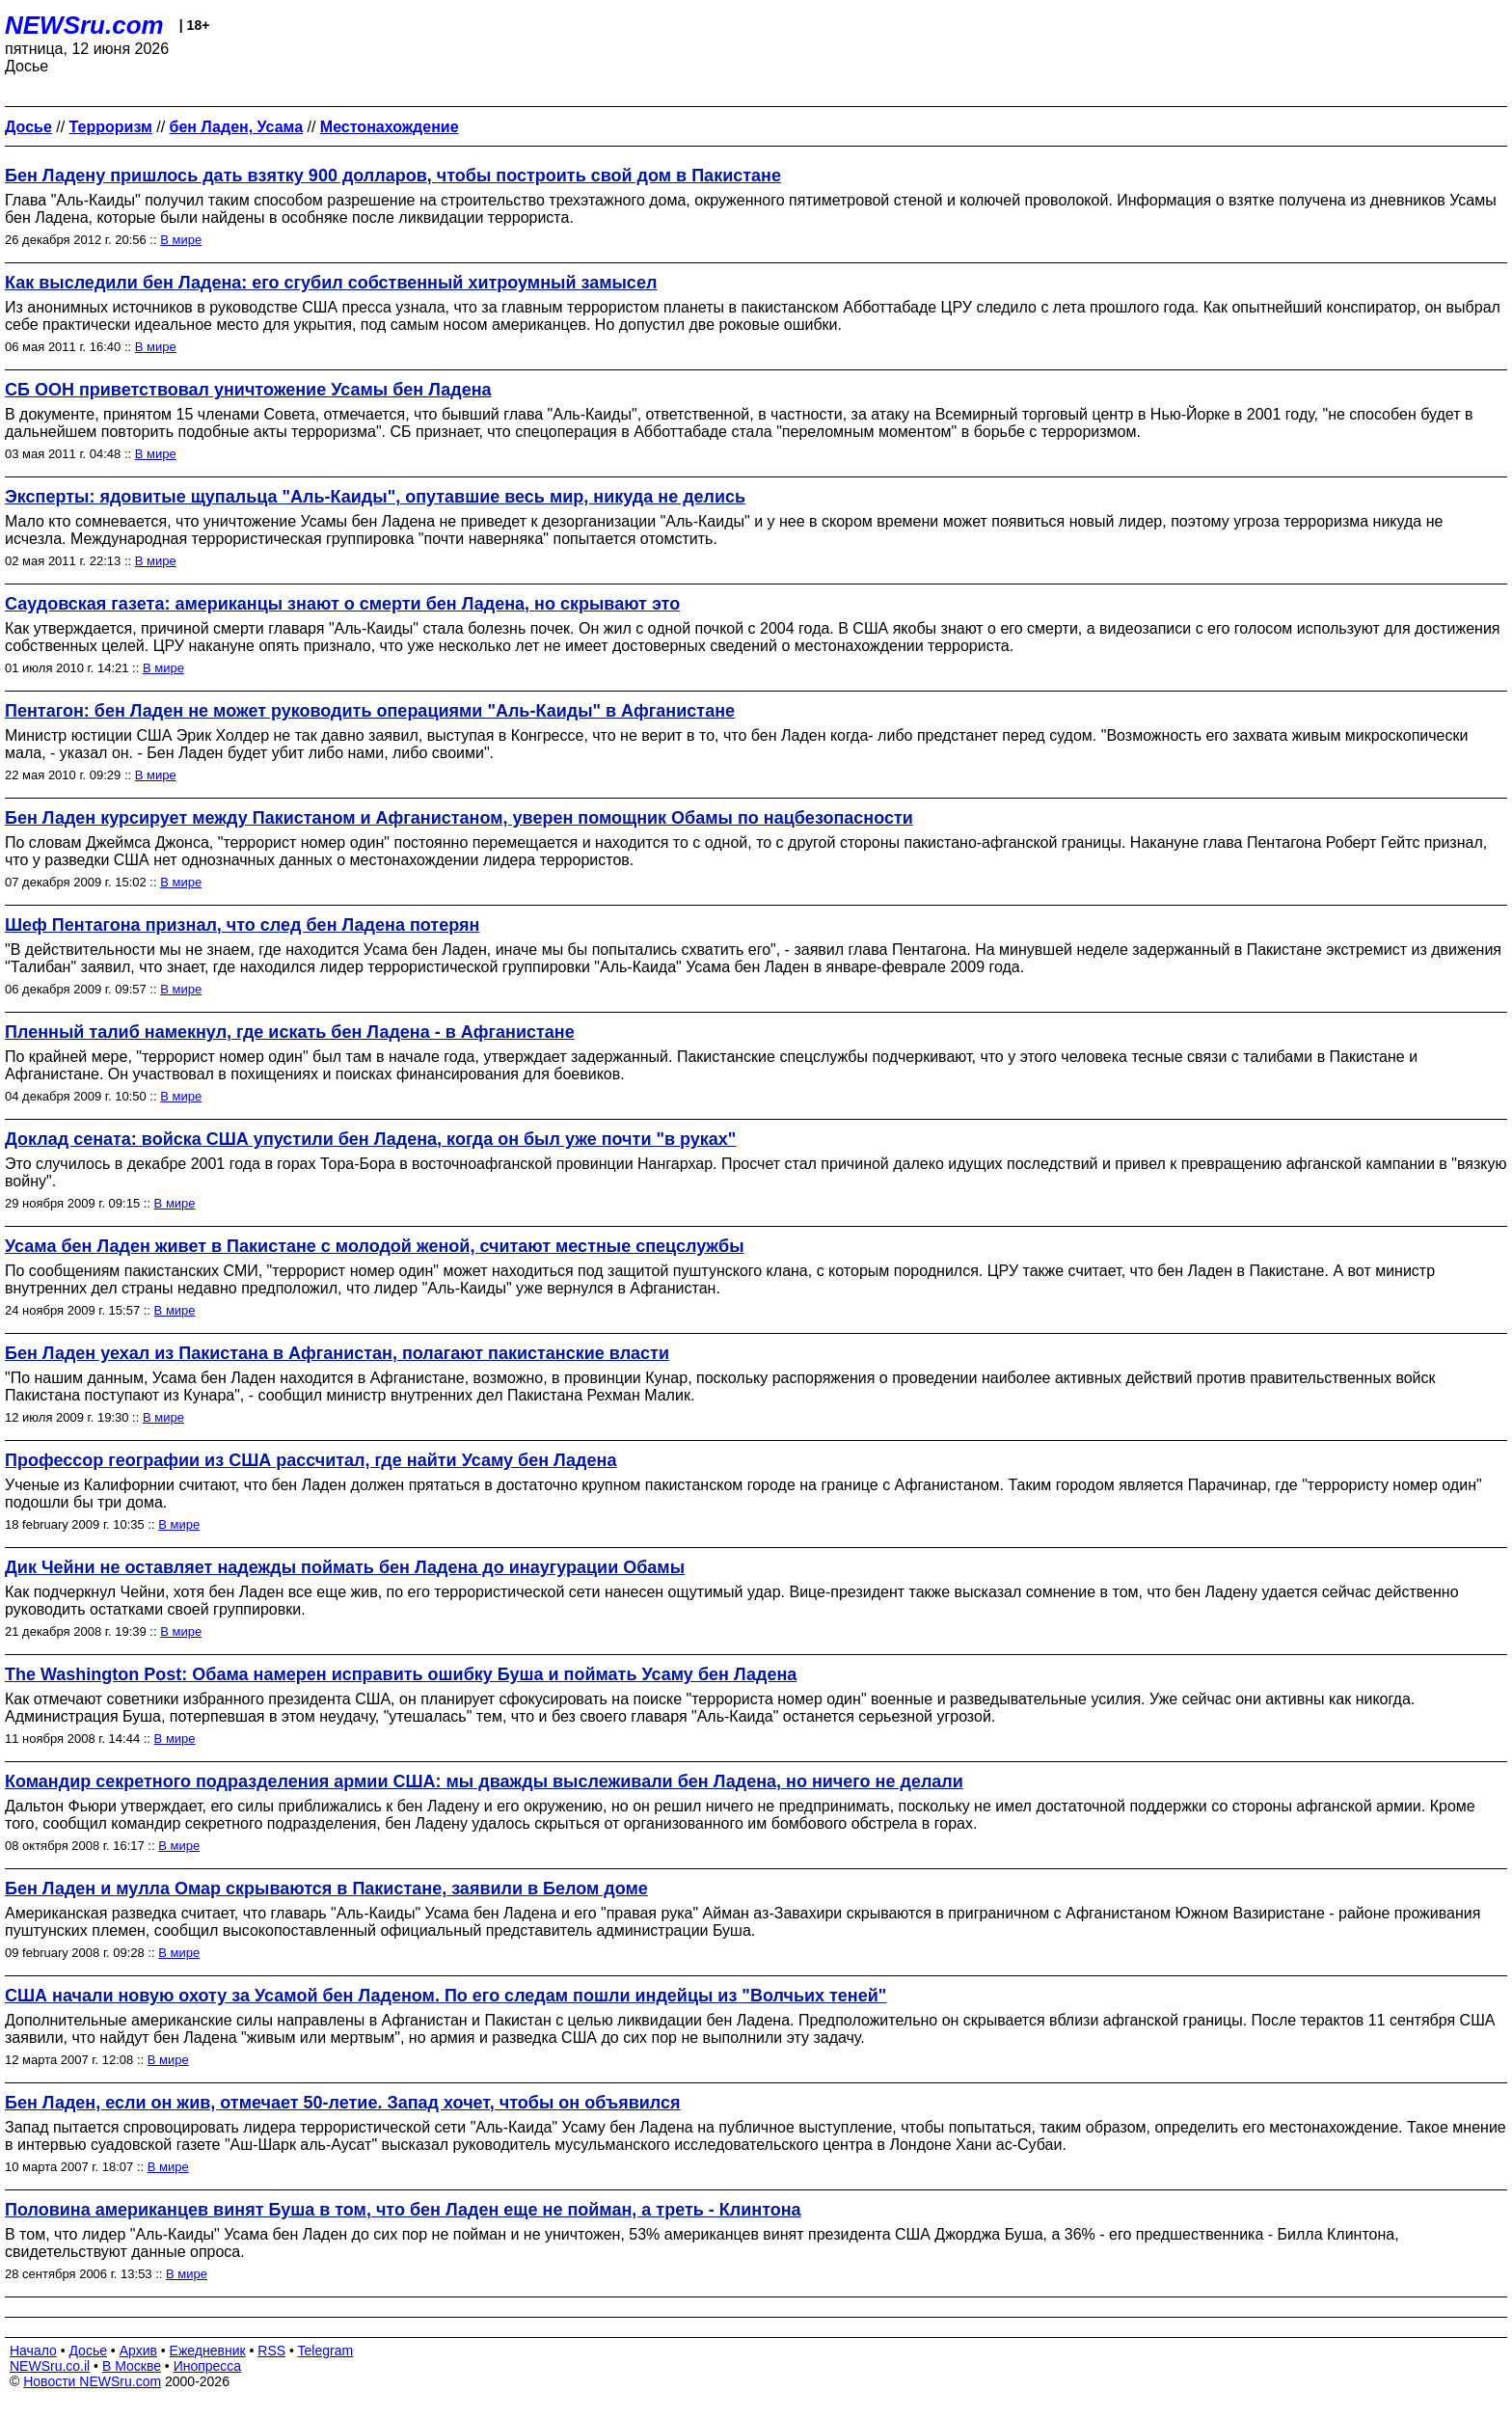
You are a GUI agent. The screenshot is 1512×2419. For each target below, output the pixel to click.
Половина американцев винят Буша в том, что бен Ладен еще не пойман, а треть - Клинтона (403, 2209)
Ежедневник (208, 2350)
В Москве (131, 2366)
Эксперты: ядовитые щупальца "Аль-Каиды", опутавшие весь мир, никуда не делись (375, 496)
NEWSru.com (84, 25)
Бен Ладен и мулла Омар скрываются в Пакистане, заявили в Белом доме (326, 1888)
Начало (33, 2350)
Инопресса (208, 2366)
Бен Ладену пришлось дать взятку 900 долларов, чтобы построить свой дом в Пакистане (393, 175)
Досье (87, 2350)
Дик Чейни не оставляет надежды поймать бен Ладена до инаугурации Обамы (345, 1567)
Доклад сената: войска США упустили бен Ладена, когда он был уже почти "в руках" (370, 1139)
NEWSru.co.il (50, 2366)
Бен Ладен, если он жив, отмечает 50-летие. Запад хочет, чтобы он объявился (343, 2102)
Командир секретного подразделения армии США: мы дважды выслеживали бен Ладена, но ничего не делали (484, 1781)
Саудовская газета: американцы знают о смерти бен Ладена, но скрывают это (342, 603)
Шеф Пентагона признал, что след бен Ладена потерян (242, 925)
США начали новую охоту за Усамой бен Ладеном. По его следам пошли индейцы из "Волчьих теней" (445, 1995)
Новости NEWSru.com (92, 2381)
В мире (181, 239)
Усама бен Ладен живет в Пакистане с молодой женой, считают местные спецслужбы (374, 1246)
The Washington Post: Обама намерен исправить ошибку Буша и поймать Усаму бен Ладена (400, 1674)
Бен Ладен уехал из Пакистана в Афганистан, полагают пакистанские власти (337, 1353)
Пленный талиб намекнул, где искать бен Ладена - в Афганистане (290, 1032)
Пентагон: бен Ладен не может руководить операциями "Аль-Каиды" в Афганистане (370, 710)
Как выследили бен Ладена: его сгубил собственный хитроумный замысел (331, 282)
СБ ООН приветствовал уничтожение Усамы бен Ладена (248, 389)
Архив (138, 2350)
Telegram (326, 2350)
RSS (271, 2350)
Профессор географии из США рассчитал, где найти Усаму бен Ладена (310, 1460)
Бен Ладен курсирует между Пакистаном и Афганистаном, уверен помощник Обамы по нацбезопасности (459, 818)
